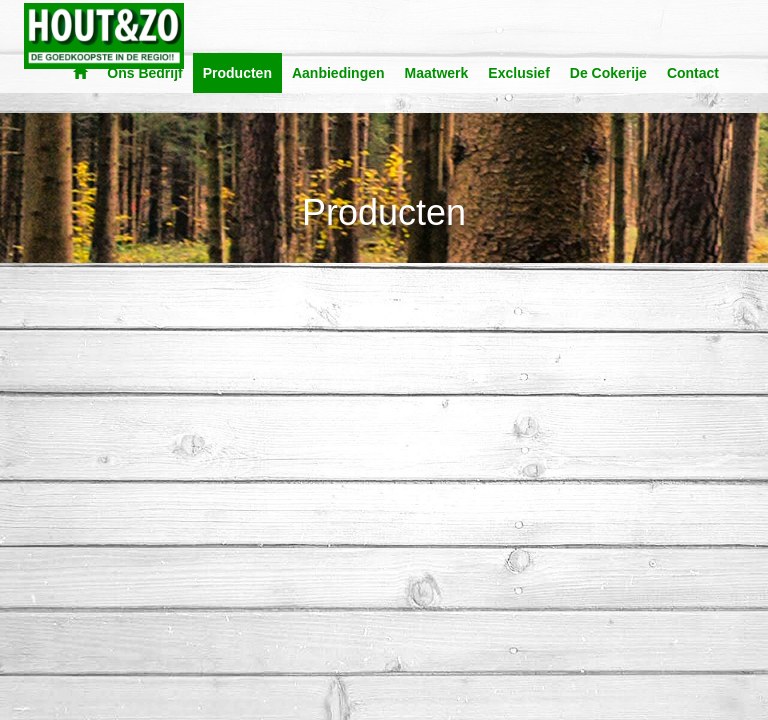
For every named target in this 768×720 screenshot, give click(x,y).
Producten (237, 73)
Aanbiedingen (338, 73)
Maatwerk (437, 73)
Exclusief (518, 73)
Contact (693, 73)
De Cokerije (608, 73)
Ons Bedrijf (144, 73)
